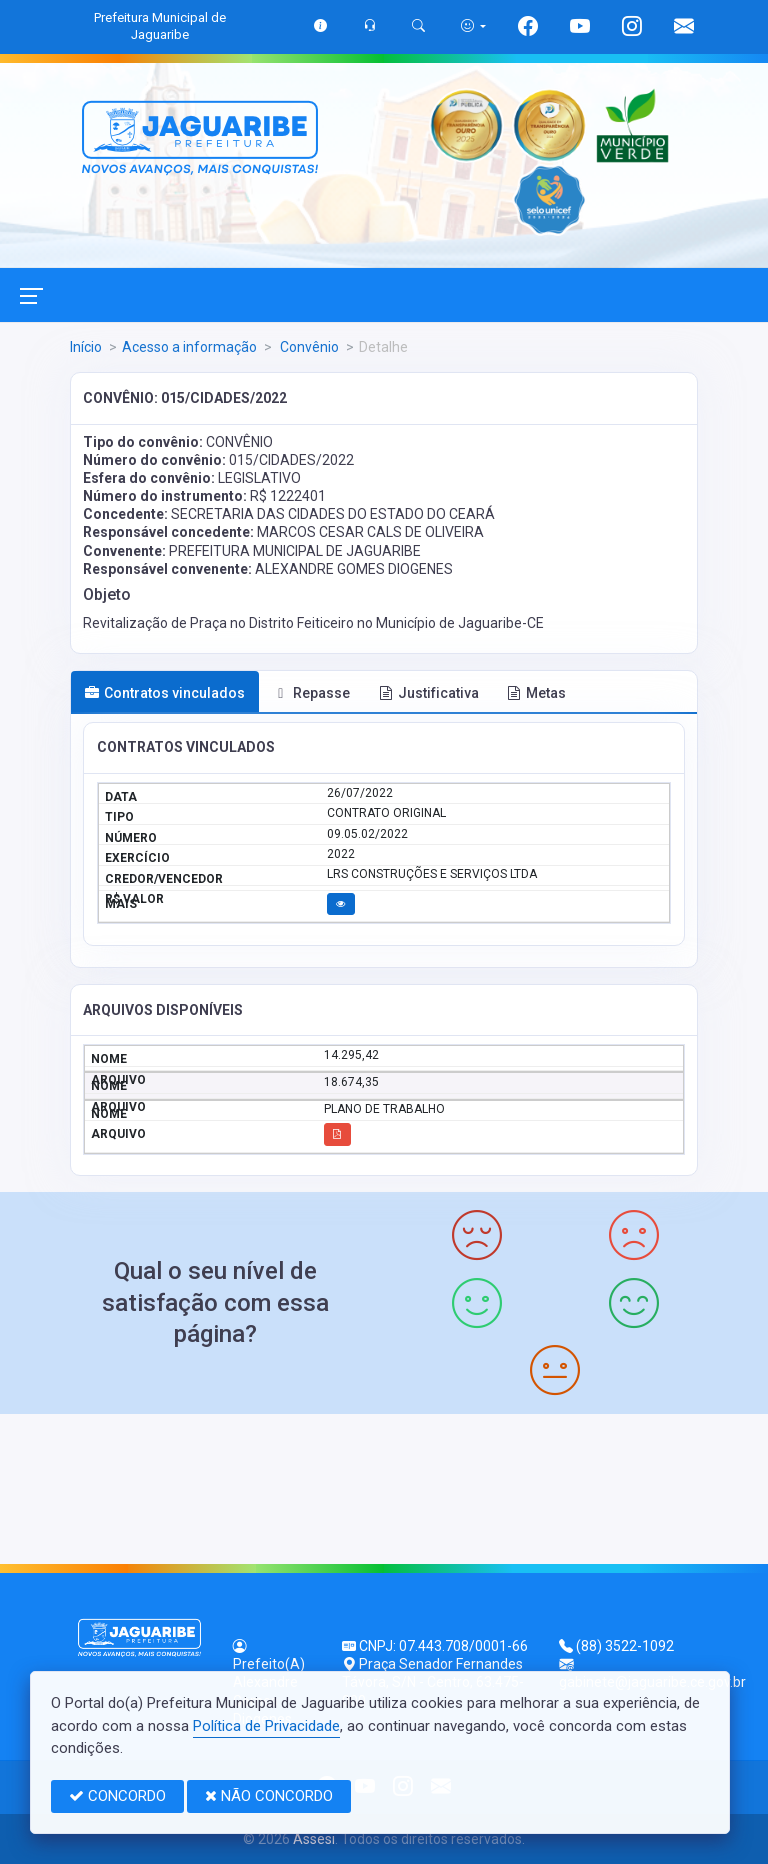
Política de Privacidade (266, 1726)
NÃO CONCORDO (269, 1796)
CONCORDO (117, 1796)
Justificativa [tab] (429, 693)
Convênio (308, 347)
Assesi (314, 1839)
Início (86, 347)
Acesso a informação (189, 347)
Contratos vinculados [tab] (165, 693)
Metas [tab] (536, 693)
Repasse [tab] (312, 693)
